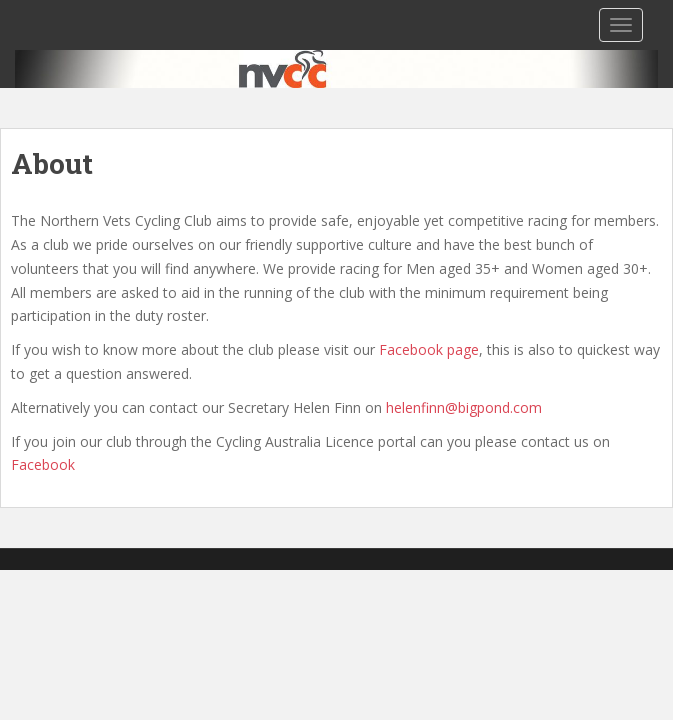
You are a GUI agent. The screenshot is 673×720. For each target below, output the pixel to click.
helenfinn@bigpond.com (464, 407)
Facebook (43, 464)
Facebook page (429, 349)
